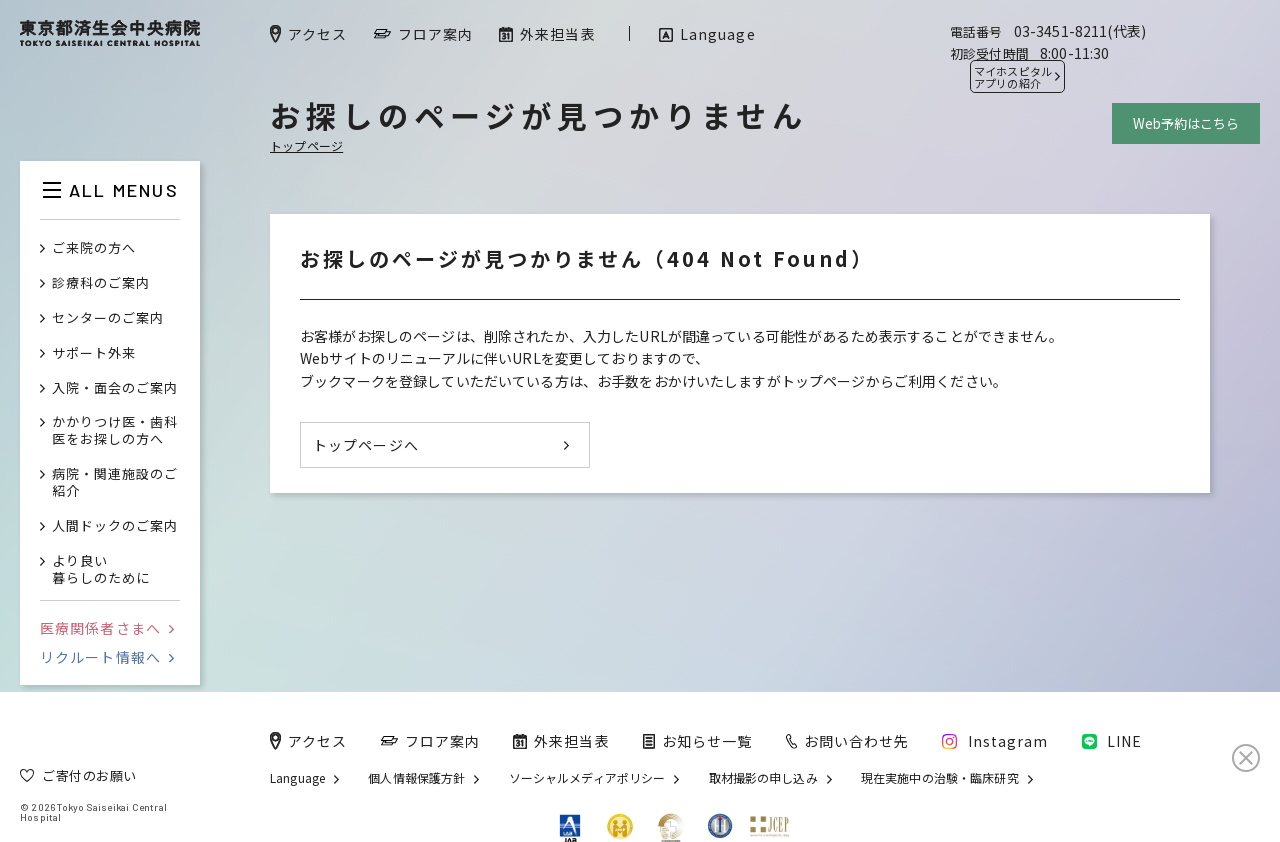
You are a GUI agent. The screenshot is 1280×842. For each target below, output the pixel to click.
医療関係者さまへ (107, 628)
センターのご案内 (108, 318)
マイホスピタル (1013, 77)
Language (297, 778)
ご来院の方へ (94, 248)
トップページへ (366, 445)
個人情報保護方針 (416, 778)
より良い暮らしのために (101, 570)
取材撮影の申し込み (763, 778)
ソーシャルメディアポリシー (587, 778)
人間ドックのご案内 (115, 526)
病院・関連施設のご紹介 (115, 483)
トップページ (306, 145)
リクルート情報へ (107, 657)
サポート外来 (94, 353)
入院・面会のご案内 (115, 388)
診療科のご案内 (101, 283)
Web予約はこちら (1186, 123)
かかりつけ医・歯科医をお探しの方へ (115, 431)
